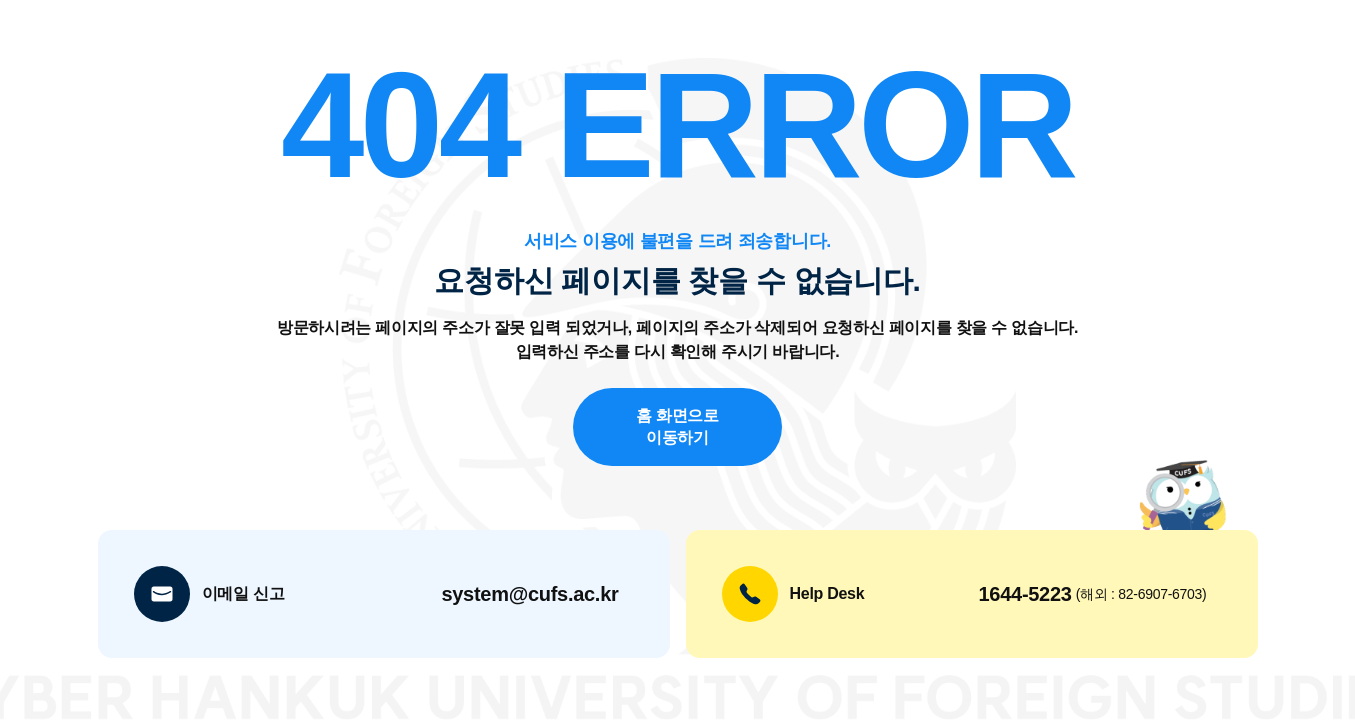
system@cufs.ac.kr (529, 594)
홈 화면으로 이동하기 (677, 426)
